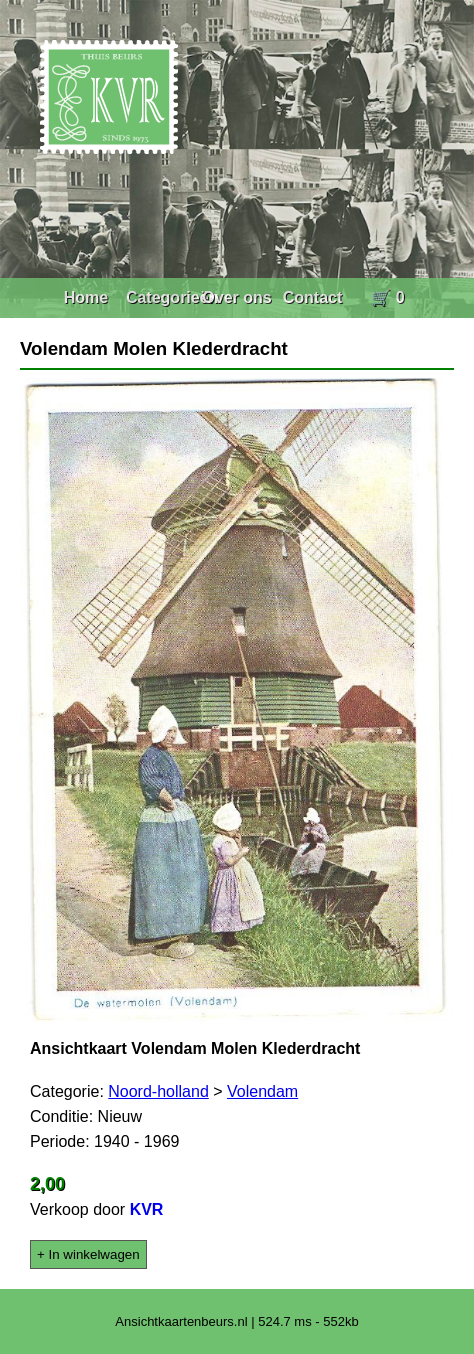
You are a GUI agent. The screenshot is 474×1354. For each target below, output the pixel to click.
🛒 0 (387, 297)
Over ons (236, 297)
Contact (313, 297)
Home (86, 297)
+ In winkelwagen (88, 1254)
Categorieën (172, 297)
